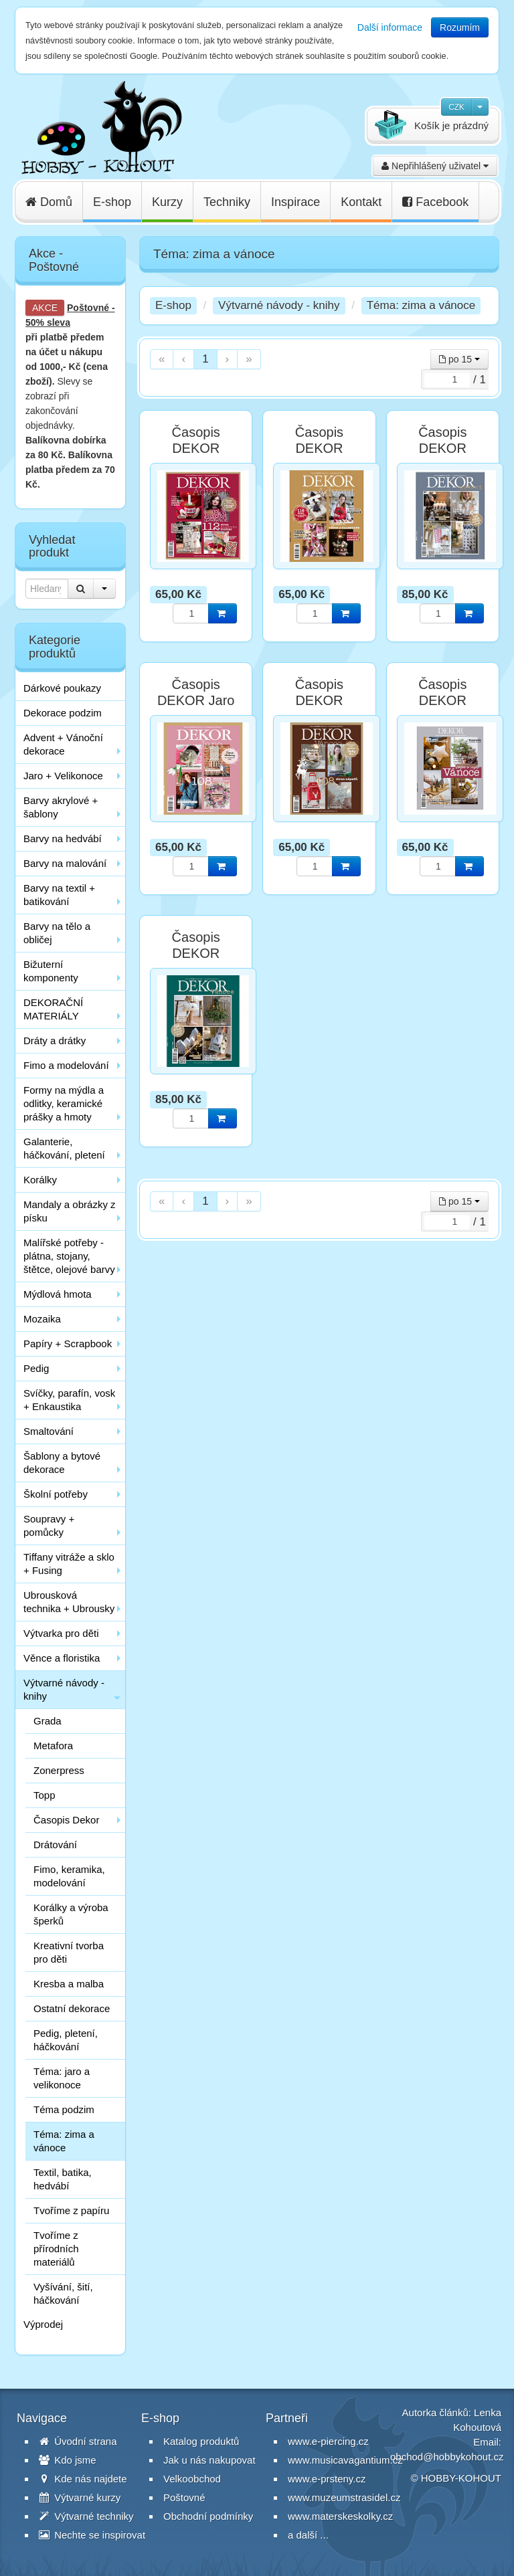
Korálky (40, 1179)
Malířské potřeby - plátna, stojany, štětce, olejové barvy (69, 1256)
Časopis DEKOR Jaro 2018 (196, 700)
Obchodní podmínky (208, 2516)
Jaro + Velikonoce (63, 775)
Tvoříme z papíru (71, 2210)
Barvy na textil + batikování (59, 894)
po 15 (459, 359)
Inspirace (295, 202)
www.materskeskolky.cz (340, 2516)
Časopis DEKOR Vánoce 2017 (319, 700)
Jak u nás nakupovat (209, 2460)
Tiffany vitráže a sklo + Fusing (68, 1563)
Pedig (36, 1368)
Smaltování (48, 1431)
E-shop (112, 202)
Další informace (389, 27)
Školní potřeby (55, 1494)
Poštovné (88, 307)
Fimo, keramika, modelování (69, 1876)
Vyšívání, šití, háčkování (63, 2293)
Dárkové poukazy (62, 688)
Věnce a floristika (61, 1658)
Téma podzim (63, 2109)
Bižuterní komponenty (50, 971)
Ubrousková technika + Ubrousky (68, 1601)
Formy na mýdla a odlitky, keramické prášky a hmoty (63, 1103)
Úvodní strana (78, 2441)
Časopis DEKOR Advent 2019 (319, 448)
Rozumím (460, 27)
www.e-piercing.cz (328, 2441)
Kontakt (361, 202)
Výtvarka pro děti (61, 1633)
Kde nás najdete (83, 2478)
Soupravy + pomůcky (48, 1525)
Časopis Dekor (66, 1819)
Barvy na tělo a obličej (56, 932)
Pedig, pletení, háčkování (65, 2039)
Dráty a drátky (54, 1040)
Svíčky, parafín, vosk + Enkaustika (69, 1399)
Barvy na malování (64, 863)
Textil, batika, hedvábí (62, 2179)
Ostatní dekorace (71, 2008)
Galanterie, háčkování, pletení (64, 1148)
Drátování (55, 1844)
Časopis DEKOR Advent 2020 (442, 448)
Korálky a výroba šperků (70, 1914)
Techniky (226, 202)
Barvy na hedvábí (62, 838)
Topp (44, 1795)
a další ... (308, 2535)
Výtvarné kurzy (79, 2497)
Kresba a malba (68, 1983)
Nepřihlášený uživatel (435, 166)
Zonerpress (58, 1770)
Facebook (435, 202)
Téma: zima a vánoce (63, 2140)
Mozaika (42, 1318)
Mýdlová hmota (57, 1294)
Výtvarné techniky (86, 2516)
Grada (47, 1720)
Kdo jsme (67, 2460)
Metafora (53, 1745)
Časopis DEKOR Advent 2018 (196, 448)
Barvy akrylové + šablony (60, 807)
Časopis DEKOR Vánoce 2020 (196, 953)
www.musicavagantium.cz (345, 2460)
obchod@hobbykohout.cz (447, 2456)
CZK (456, 107)
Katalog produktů (201, 2441)
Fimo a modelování (66, 1065)
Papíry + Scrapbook (67, 1343)
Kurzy (167, 202)
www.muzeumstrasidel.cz (344, 2497)
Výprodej (43, 2324)
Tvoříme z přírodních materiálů (56, 2249)
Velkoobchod (192, 2478)
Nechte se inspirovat (92, 2535)
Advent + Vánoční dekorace (63, 744)
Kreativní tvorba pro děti (68, 1952)
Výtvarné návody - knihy (63, 1689)
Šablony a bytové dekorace (61, 1462)
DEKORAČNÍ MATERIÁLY (53, 1009)
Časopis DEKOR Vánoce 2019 (442, 700)
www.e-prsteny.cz (326, 2478)
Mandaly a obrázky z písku (69, 1211)
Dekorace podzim (62, 712)
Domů (48, 202)
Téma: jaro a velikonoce (61, 2078)
